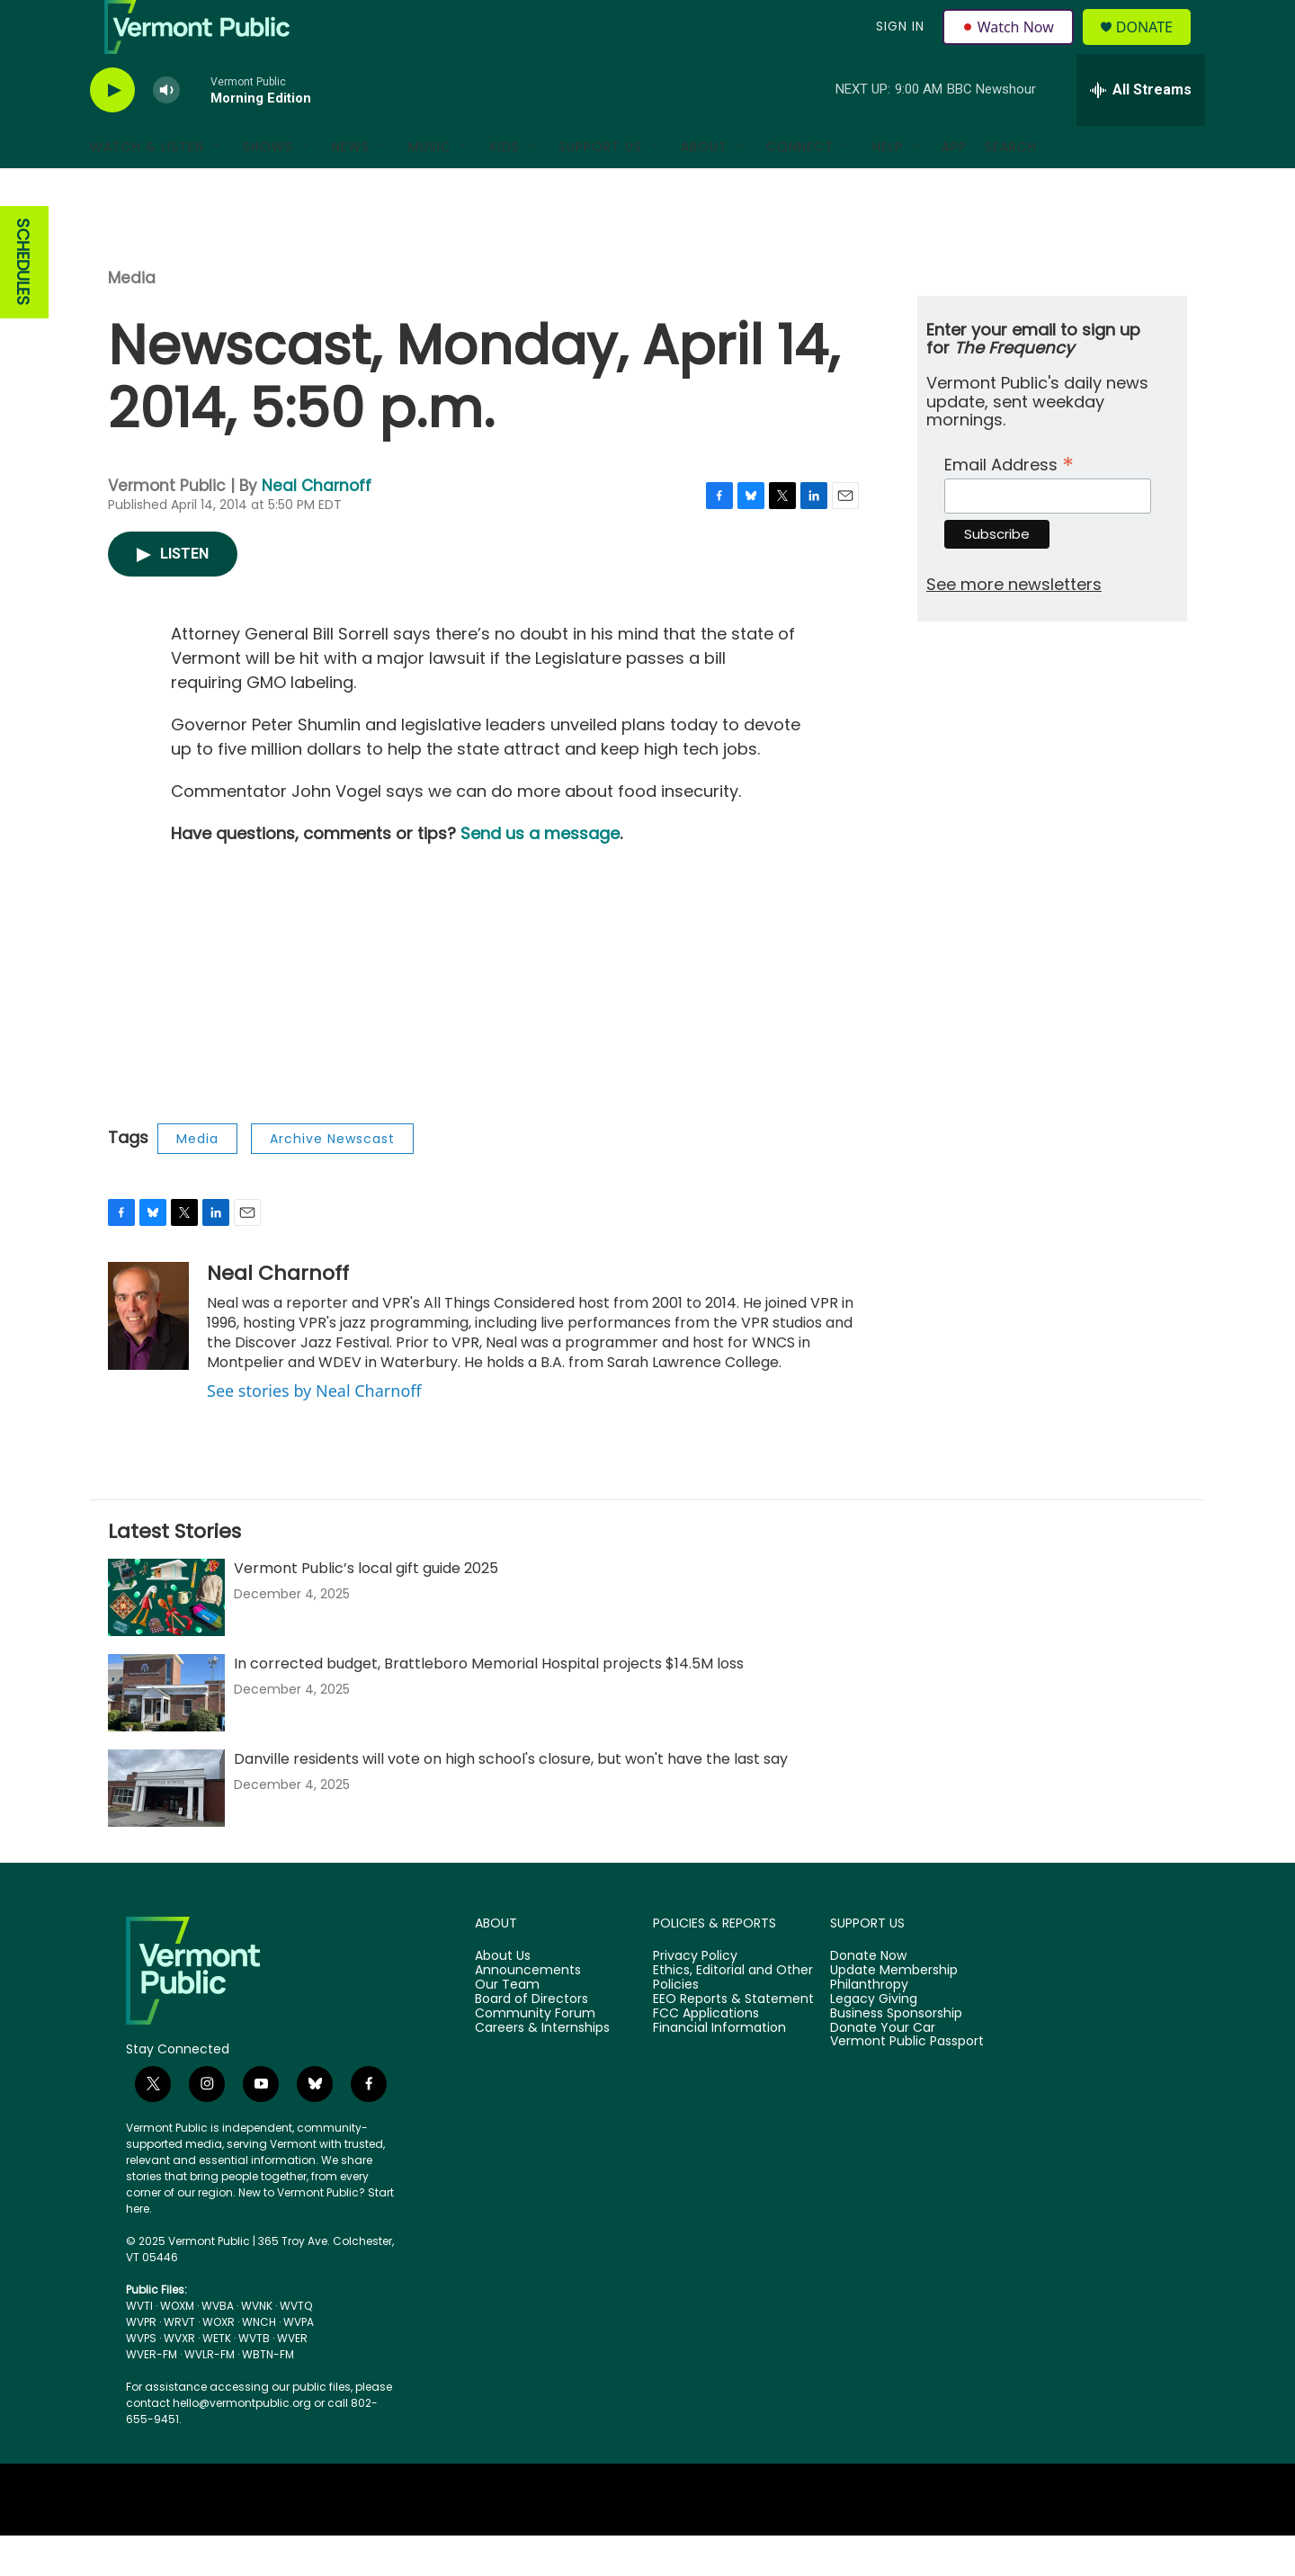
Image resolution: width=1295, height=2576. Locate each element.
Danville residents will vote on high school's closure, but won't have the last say (511, 1799)
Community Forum (535, 2054)
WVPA (298, 2362)
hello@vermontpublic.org (242, 2443)
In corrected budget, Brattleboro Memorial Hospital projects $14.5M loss (489, 1704)
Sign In (897, 47)
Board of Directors (531, 2040)
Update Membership (894, 2011)
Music (429, 187)
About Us (503, 1997)
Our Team (507, 2025)
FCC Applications (706, 2054)
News (351, 187)
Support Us (600, 187)
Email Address (1009, 503)
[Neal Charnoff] (148, 1356)
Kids (505, 187)
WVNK (256, 2346)
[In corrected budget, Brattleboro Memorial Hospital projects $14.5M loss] (166, 1733)
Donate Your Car (882, 2069)
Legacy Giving (873, 2040)
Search (1011, 187)
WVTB (254, 2378)
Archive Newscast (332, 1179)
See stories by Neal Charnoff (314, 1431)
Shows (268, 187)
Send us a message (540, 874)
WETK (216, 2378)
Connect (800, 187)
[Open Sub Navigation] (217, 187)
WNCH (259, 2362)
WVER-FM (151, 2394)
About (704, 187)
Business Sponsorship (896, 2054)
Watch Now (1010, 47)
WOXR (218, 2362)
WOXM (177, 2346)
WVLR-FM (209, 2394)
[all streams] (1140, 130)
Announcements (528, 2011)
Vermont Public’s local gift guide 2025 (366, 1608)
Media (132, 318)
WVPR (141, 2362)
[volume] (166, 131)
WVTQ (296, 2346)
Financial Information (719, 2069)
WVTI (139, 2346)
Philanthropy (869, 2025)
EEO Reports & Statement (733, 2040)
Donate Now (868, 1997)
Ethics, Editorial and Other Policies (733, 2018)
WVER (292, 2378)
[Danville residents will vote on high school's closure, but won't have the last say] (166, 1828)
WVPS (141, 2378)
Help (887, 187)
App (954, 187)
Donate (1155, 47)
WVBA (217, 2346)
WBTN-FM (268, 2394)
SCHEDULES (23, 302)
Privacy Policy (695, 1997)
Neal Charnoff (316, 526)
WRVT (179, 2362)
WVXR (179, 2378)
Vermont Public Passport (907, 2082)
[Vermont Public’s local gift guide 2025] (166, 1638)
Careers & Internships (542, 2069)
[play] (112, 131)
